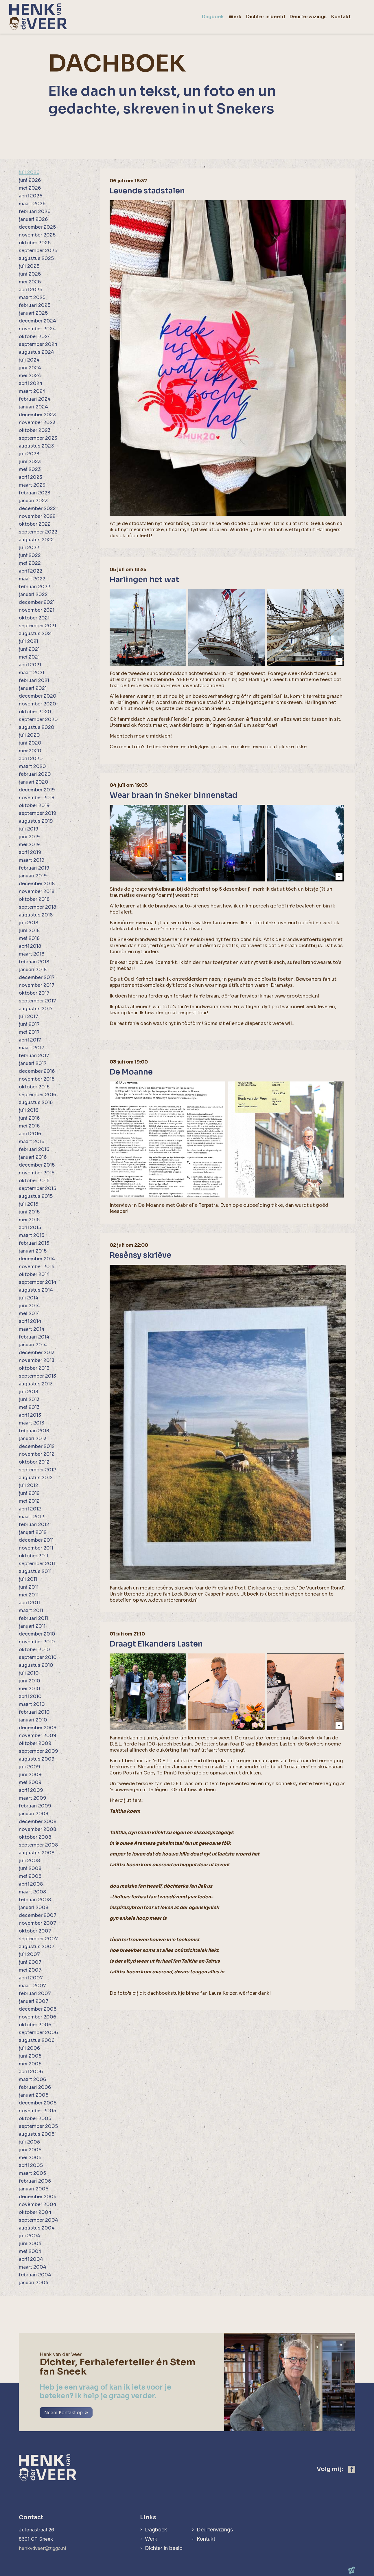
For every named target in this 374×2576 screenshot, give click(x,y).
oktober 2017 (34, 993)
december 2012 (37, 1446)
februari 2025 (34, 305)
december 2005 (37, 2103)
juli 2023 (29, 454)
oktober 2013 (34, 1368)
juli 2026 (29, 172)
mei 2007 (30, 1970)
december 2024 (37, 321)
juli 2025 (29, 266)
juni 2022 (30, 555)
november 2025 (37, 235)
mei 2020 (30, 751)
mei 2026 (30, 188)
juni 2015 (29, 1212)
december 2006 (37, 2009)
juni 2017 (29, 1024)
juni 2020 (30, 743)
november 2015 (36, 1173)
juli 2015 (28, 1204)
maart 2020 (32, 766)
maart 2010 (32, 1704)
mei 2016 (29, 1126)
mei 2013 (29, 1407)
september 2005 (38, 2126)
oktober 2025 (35, 243)
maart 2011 (31, 1610)
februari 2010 (34, 1712)
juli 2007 (29, 1954)
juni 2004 (30, 2244)
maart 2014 (32, 1329)
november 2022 (37, 516)
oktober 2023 (35, 430)
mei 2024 (30, 376)
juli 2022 (29, 547)
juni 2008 (30, 1868)
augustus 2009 (37, 1759)
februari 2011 (33, 1618)
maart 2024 (32, 391)
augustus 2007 (36, 1947)
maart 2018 (31, 954)
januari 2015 (33, 1251)
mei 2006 (30, 2064)
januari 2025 (33, 313)
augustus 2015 (36, 1196)
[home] (38, 16)
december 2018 (37, 884)
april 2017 (30, 1040)
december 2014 (37, 1259)
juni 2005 (30, 2150)
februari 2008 (35, 1900)
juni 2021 (29, 649)
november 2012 (36, 1454)
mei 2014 (29, 1313)
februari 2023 (34, 493)
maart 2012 (31, 1517)
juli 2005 (29, 2142)
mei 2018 (29, 938)
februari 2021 (34, 680)
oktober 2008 (35, 1837)
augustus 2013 (36, 1384)
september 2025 (38, 250)
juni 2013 (29, 1399)
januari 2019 (33, 876)
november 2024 (37, 329)
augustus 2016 (36, 1102)
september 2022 (38, 532)
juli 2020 (29, 735)
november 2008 (37, 1829)
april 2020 (31, 759)
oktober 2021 (34, 618)
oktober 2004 (35, 2212)
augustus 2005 (36, 2134)
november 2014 (37, 1267)
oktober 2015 (34, 1181)
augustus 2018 (36, 915)
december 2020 (37, 696)
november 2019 (37, 798)
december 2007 (37, 1915)
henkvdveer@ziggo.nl (42, 2548)
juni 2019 (29, 837)
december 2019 (37, 790)
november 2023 (37, 422)
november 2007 (37, 1923)
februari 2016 (34, 1149)
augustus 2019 (36, 821)
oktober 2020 (35, 712)
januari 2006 (33, 2095)
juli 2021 (28, 641)
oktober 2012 (34, 1462)
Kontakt (206, 2539)
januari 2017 (33, 1063)
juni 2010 (29, 1681)
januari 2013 (33, 1438)
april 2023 (30, 477)
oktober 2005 (35, 2118)
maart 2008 (32, 1892)
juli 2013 (28, 1392)
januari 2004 (34, 2283)
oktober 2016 (34, 1087)
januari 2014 (33, 1345)
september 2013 (37, 1376)
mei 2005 (30, 2158)
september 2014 (37, 1282)
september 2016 (37, 1095)
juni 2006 (30, 2056)
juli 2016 (28, 1110)
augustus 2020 (36, 727)
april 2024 (31, 383)
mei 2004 (30, 2251)
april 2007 (31, 1978)
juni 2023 (30, 462)
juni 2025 (30, 274)
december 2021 (37, 602)
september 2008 (38, 1845)
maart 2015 (31, 1235)
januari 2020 (33, 782)
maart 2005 (32, 2173)
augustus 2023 (36, 446)
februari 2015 (34, 1243)
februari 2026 (34, 211)
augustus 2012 (36, 1478)
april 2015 (30, 1227)
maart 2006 (32, 2079)
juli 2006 (29, 2048)
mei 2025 (30, 282)
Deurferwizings (215, 2530)
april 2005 (31, 2165)
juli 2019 (28, 829)
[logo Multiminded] (351, 2571)
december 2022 (37, 508)
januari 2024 (33, 407)
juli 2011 (28, 1579)
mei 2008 (30, 1876)
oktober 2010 (34, 1650)
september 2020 (38, 719)
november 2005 (37, 2111)
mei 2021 (29, 657)
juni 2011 (28, 1587)
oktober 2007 (35, 1931)
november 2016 (36, 1079)
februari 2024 (35, 399)
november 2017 (36, 985)
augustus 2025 (36, 258)
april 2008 (31, 1884)
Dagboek (156, 2530)
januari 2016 (33, 1157)
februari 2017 (34, 1056)
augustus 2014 (36, 1290)
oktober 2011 (33, 1556)
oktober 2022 (35, 524)
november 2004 (37, 2204)
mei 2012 (29, 1501)
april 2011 (29, 1603)
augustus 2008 (36, 1853)
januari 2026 (33, 219)
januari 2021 (33, 688)
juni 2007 (30, 1962)
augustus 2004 (37, 2228)
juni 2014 (29, 1306)
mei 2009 (30, 1782)
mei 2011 (28, 1595)
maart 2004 (32, 2267)
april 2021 (30, 665)
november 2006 (37, 2017)
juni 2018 (29, 930)
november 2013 (36, 1360)
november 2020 (37, 704)
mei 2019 (29, 844)
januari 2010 (33, 1720)
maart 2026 (32, 204)
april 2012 (30, 1509)
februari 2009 (35, 1806)
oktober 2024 (35, 336)
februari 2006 (35, 2087)
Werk (151, 2539)
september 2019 (37, 813)
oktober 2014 (34, 1274)
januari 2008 (33, 1907)
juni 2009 (30, 1775)
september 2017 (37, 1001)
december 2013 (37, 1353)
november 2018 (36, 891)
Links (148, 2517)
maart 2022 (32, 579)
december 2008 (37, 1821)
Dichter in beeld (164, 2548)
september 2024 (38, 344)
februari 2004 (35, 2275)
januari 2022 (33, 594)
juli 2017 (28, 1016)
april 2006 (31, 2072)
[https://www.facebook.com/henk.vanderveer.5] (351, 2469)
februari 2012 (34, 1524)
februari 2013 (34, 1431)
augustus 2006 (36, 2040)
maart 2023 (32, 485)
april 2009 (31, 1790)
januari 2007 (33, 2001)
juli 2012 (28, 1485)
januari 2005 (33, 2189)
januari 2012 (33, 1532)
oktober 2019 (34, 805)
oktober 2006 (35, 2025)
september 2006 (38, 2032)
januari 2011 (32, 1626)
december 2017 (37, 977)
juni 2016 (29, 1118)
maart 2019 (32, 860)
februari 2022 (34, 587)
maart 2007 (32, 1986)
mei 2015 (29, 1220)
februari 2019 (34, 868)
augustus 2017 (36, 1009)
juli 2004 (29, 2236)
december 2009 (38, 1728)
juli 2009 (29, 1767)
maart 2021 (31, 673)
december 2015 (37, 1165)
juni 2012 (29, 1493)
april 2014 (30, 1321)
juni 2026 (30, 180)
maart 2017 (31, 1048)
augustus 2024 (36, 352)
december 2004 (38, 2197)
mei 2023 (30, 469)
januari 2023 (33, 501)
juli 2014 (28, 1298)
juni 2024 (30, 368)
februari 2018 (34, 962)
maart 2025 (32, 297)
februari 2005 (35, 2181)
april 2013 (30, 1415)
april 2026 (30, 196)
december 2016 (37, 1071)
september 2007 (38, 1939)
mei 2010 (29, 1689)
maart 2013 (31, 1423)
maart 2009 (32, 1798)
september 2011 (37, 1564)
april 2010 (30, 1696)
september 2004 (38, 2220)
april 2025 (30, 290)
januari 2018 (33, 970)
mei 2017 (29, 1032)
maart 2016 (31, 1141)
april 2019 (30, 852)
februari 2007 (35, 1993)
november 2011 (36, 1548)
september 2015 (37, 1188)
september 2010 (38, 1657)
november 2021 (36, 610)
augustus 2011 (35, 1571)
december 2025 (37, 227)
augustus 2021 (36, 633)
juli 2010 (29, 1673)
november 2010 (37, 1642)
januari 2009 (34, 1814)
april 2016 (30, 1134)
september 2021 (37, 626)
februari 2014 (34, 1337)
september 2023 (38, 438)
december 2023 (37, 415)
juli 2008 (29, 1861)
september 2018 (37, 907)
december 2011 (36, 1540)
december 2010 (37, 1634)
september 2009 (38, 1751)
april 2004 (31, 2259)
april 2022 (30, 571)
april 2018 (30, 946)
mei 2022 (30, 563)
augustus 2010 (36, 1665)
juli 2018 (28, 923)
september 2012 (37, 1470)
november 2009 (37, 1735)
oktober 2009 (35, 1743)
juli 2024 (29, 360)
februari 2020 (35, 774)
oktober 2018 (34, 899)
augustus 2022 (36, 540)
